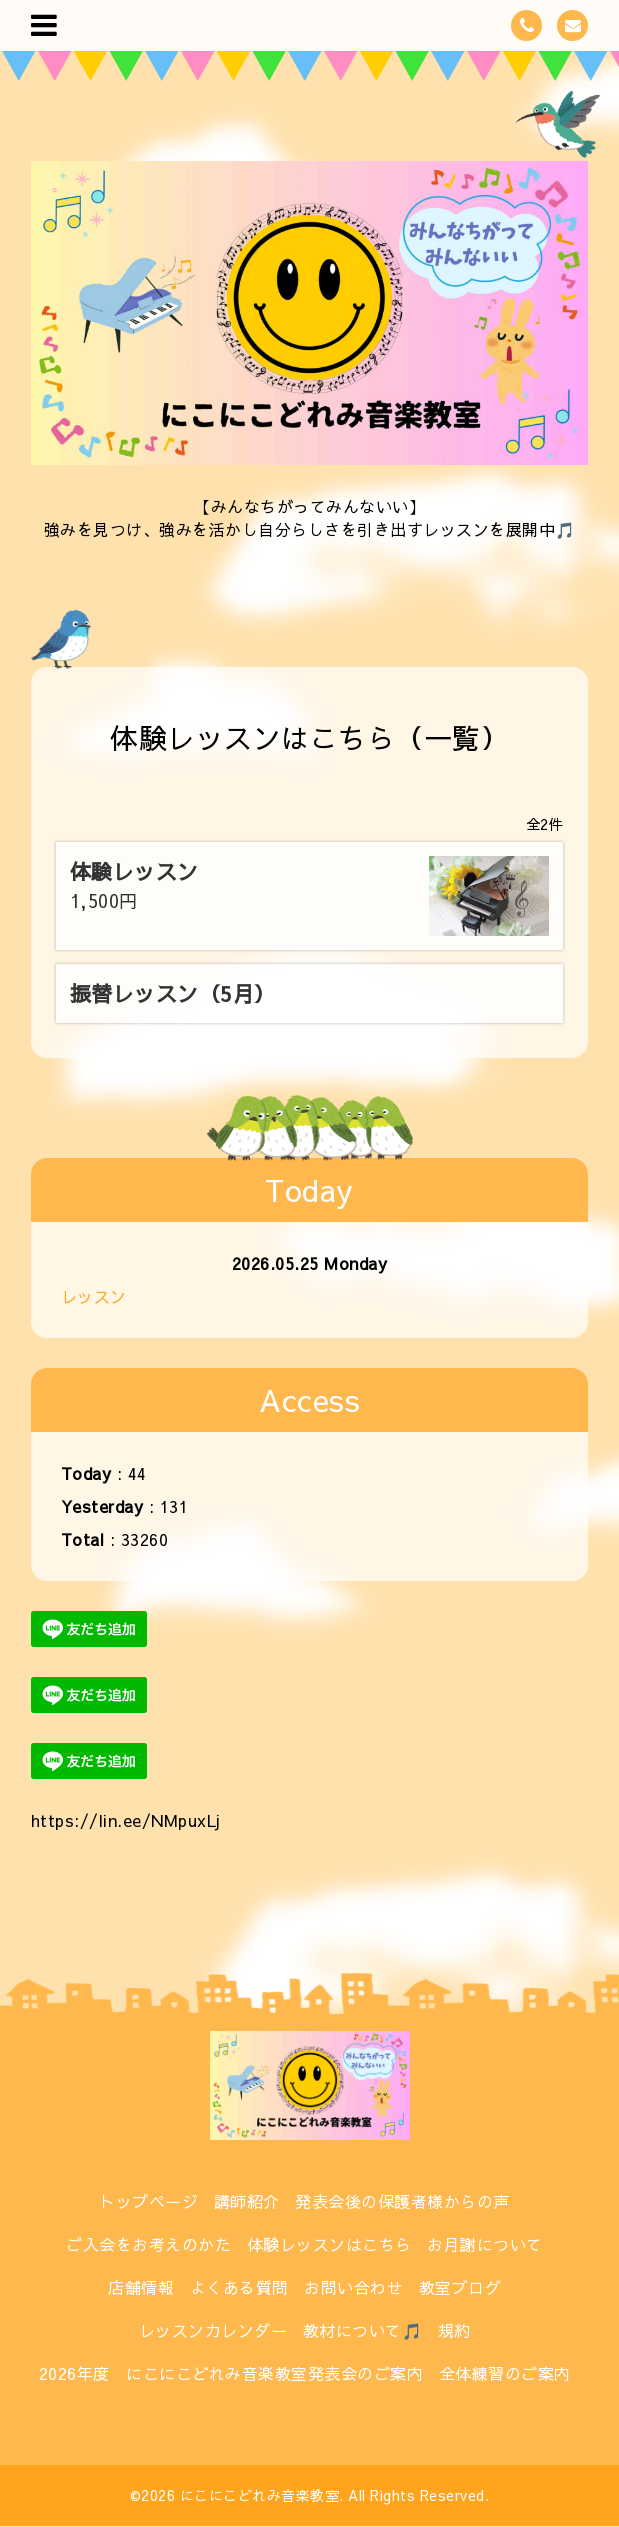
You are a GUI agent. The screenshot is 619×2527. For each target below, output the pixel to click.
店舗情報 (141, 2287)
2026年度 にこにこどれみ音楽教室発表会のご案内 (231, 2373)
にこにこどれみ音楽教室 (260, 2495)
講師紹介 (247, 2201)
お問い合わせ (353, 2287)
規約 (454, 2330)
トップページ (148, 2201)
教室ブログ (460, 2287)
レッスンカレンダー (213, 2330)
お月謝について (485, 2244)
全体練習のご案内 (505, 2373)
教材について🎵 (363, 2330)
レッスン (94, 1296)
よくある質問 (239, 2287)
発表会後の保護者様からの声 (402, 2201)
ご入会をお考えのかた (148, 2244)
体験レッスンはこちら (329, 2244)
